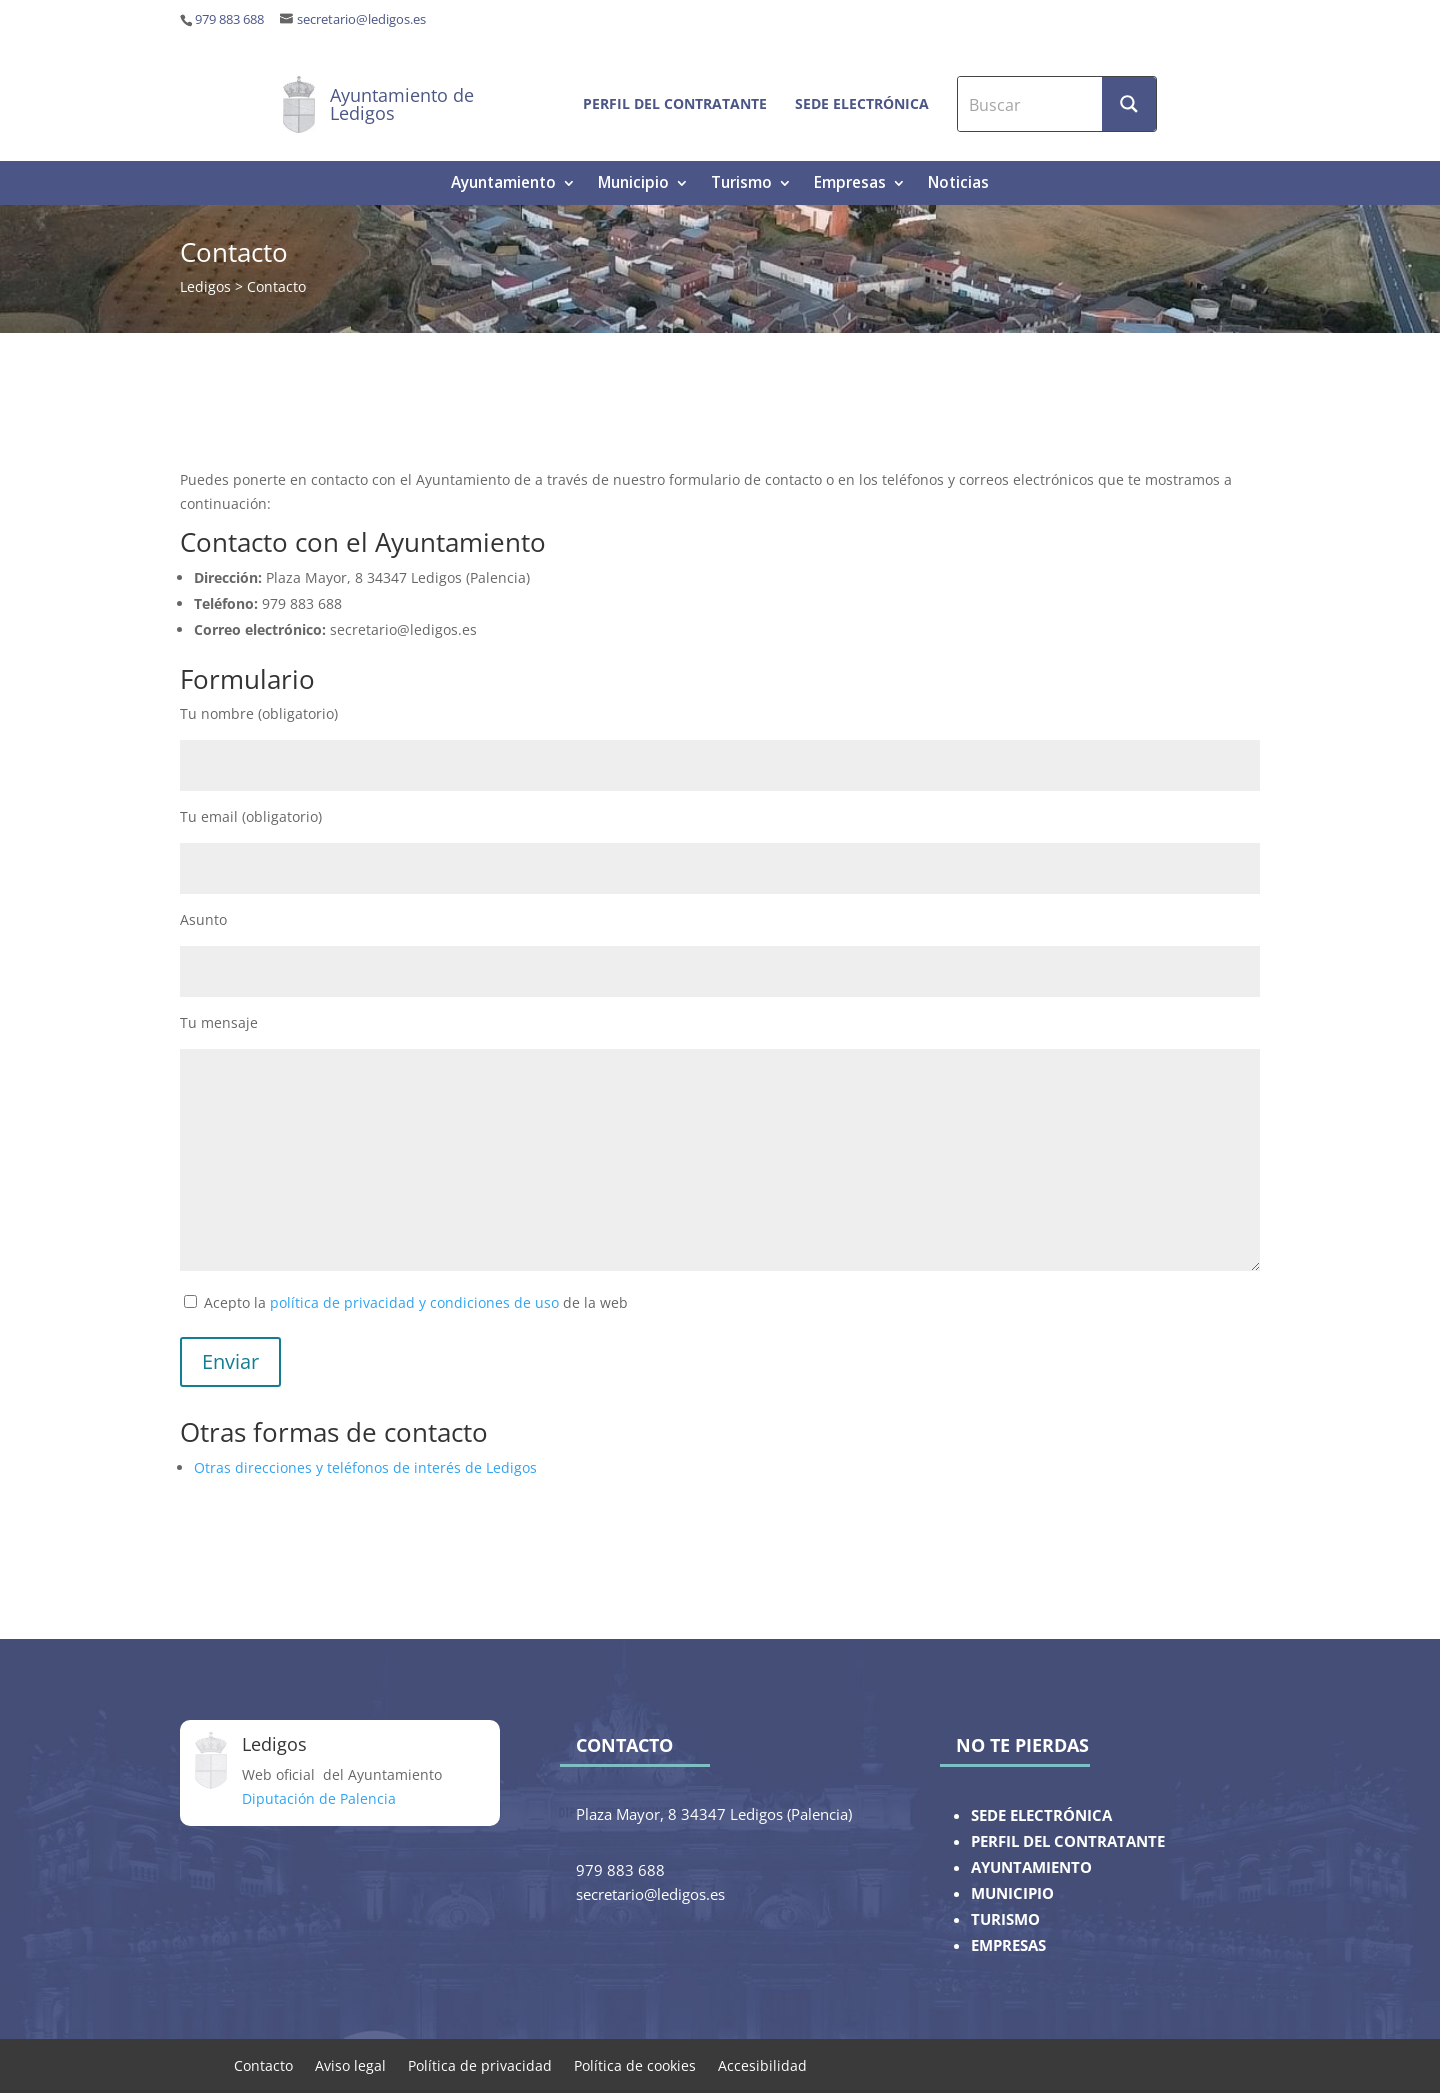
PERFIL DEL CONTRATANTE (1068, 1841)
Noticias (958, 184)
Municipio (633, 184)
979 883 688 (229, 19)
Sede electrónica (862, 103)
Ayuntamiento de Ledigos (402, 104)
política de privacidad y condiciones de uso (414, 1302)
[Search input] (1031, 104)
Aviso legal (350, 2064)
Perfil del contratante (675, 103)
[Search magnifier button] (1129, 104)
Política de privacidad (480, 2064)
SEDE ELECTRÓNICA (1041, 1815)
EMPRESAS (1008, 1945)
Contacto (263, 2064)
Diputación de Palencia (319, 1798)
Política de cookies (635, 2064)
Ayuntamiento (503, 184)
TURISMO (1005, 1919)
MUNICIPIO (1012, 1893)
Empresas (850, 184)
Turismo (741, 184)
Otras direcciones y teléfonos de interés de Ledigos (365, 1467)
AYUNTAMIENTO (1031, 1867)
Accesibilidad (762, 2064)
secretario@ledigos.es (361, 19)
